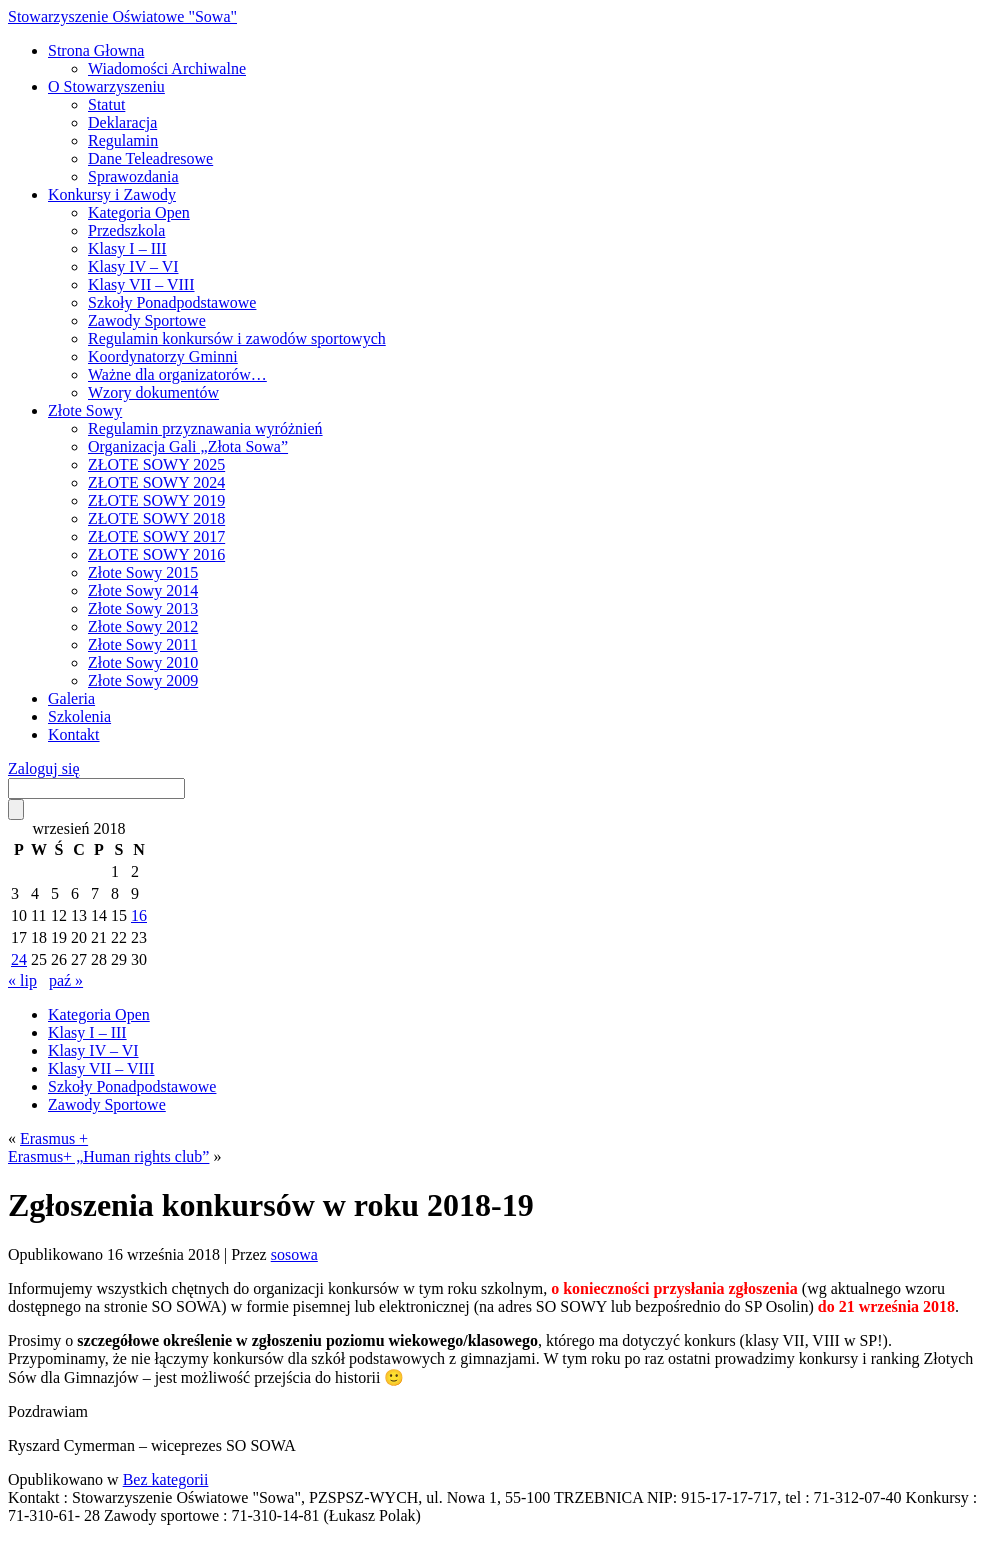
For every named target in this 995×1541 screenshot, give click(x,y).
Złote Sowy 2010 (143, 662)
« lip (22, 980)
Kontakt (74, 734)
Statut (106, 104)
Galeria (71, 698)
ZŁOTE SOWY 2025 (156, 464)
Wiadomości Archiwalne (167, 68)
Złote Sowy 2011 (143, 644)
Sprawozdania (133, 176)
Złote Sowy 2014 (143, 590)
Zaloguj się (44, 768)
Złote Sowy (85, 410)
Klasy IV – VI (133, 266)
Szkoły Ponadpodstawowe (172, 302)
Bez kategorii (166, 1479)
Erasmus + (54, 1138)
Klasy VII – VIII (141, 284)
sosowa (294, 1254)
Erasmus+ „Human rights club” (108, 1156)
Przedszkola (126, 230)
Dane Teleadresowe (150, 158)
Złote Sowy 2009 (143, 680)
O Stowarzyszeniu (106, 86)
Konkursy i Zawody (112, 194)
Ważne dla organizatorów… (177, 374)
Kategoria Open (139, 212)
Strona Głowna (96, 50)
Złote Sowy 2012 (143, 626)
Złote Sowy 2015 (143, 572)
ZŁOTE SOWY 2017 (156, 536)
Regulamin (123, 140)
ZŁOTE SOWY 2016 (156, 554)
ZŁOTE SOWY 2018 (156, 518)
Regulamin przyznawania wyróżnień (205, 428)
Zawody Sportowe (147, 320)
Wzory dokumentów (153, 392)
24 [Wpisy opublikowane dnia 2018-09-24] (19, 959)
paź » (66, 980)
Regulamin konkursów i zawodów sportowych (237, 338)
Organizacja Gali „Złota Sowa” (188, 446)
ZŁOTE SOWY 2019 (156, 500)
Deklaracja (122, 122)
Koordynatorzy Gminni (163, 356)
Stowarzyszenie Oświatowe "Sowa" (122, 16)
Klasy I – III (127, 248)
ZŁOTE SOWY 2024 (156, 482)
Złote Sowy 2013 (143, 608)
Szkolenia (79, 716)
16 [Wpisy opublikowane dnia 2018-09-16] (139, 915)
